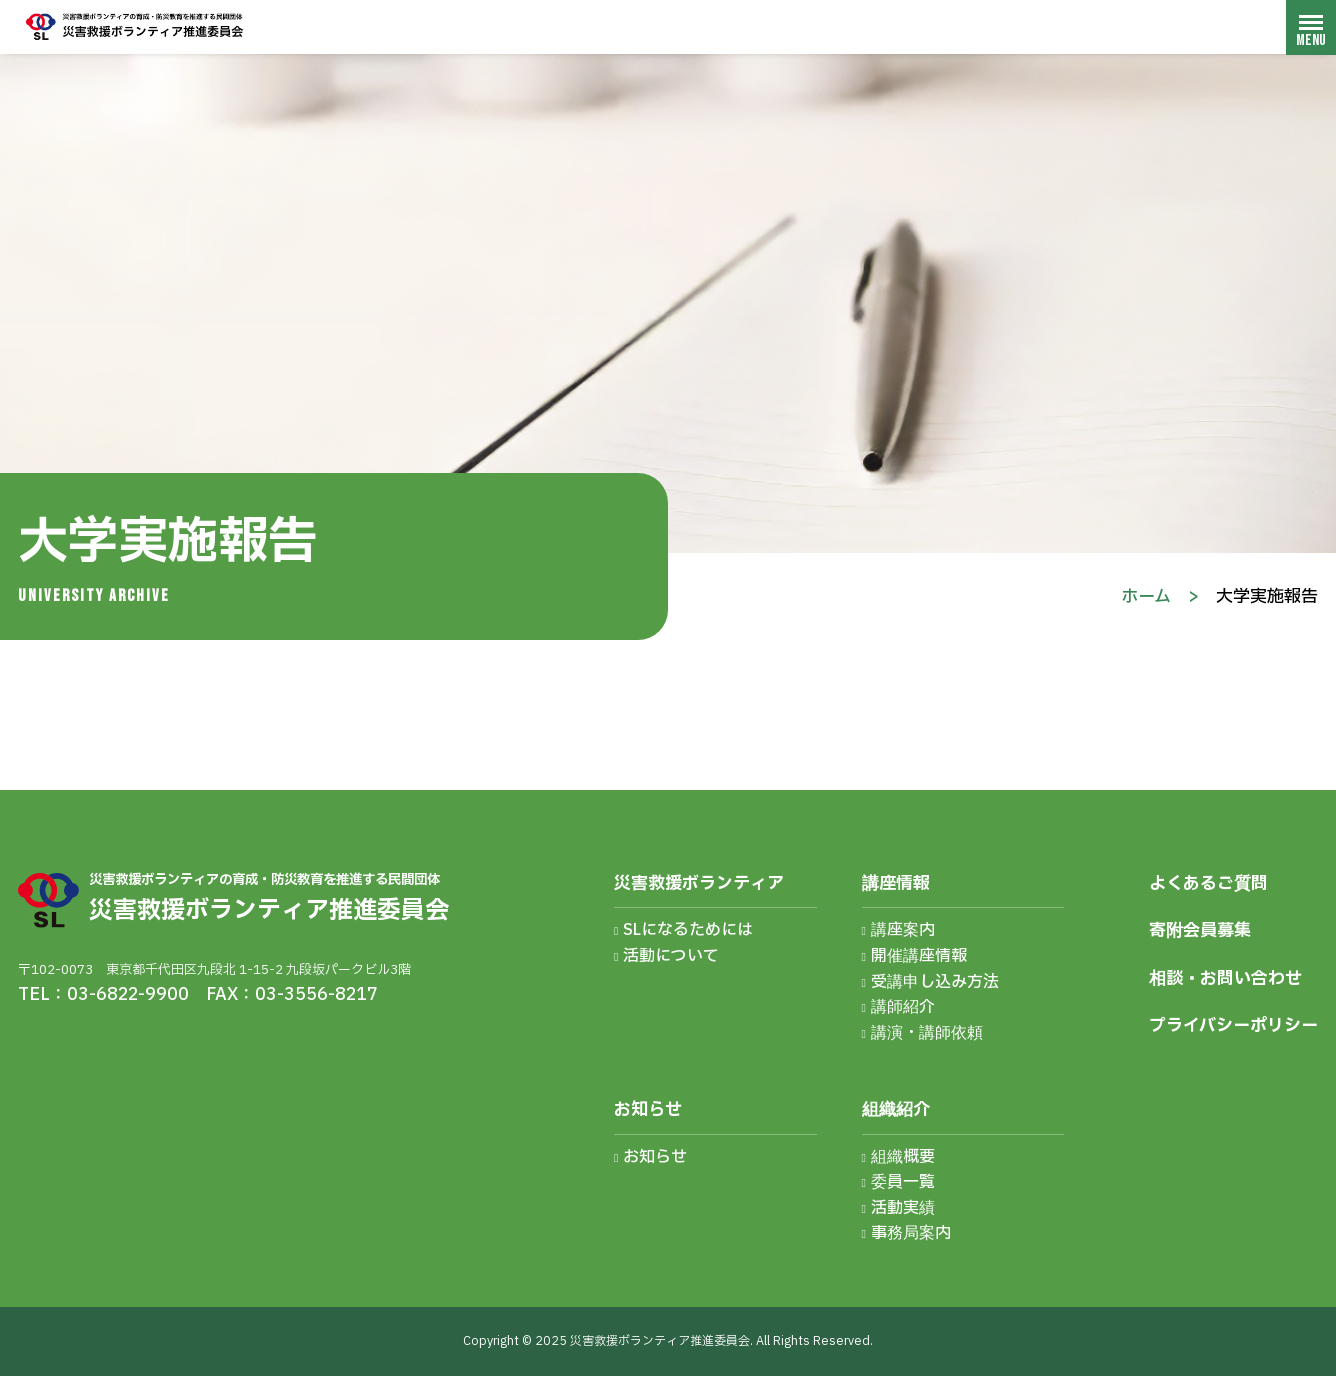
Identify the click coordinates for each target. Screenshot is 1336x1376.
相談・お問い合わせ (1225, 978)
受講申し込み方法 (935, 982)
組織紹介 (896, 1109)
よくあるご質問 (1208, 883)
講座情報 (896, 883)
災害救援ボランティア (699, 883)
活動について (671, 956)
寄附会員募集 (1200, 930)
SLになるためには (688, 930)
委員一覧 (903, 1182)
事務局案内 (911, 1233)
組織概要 (903, 1157)
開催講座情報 (919, 956)
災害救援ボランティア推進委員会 (135, 26)
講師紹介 (903, 1007)
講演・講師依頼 (927, 1033)
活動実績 (903, 1208)
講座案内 (903, 930)
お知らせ (648, 1109)
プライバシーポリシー (1233, 1025)
